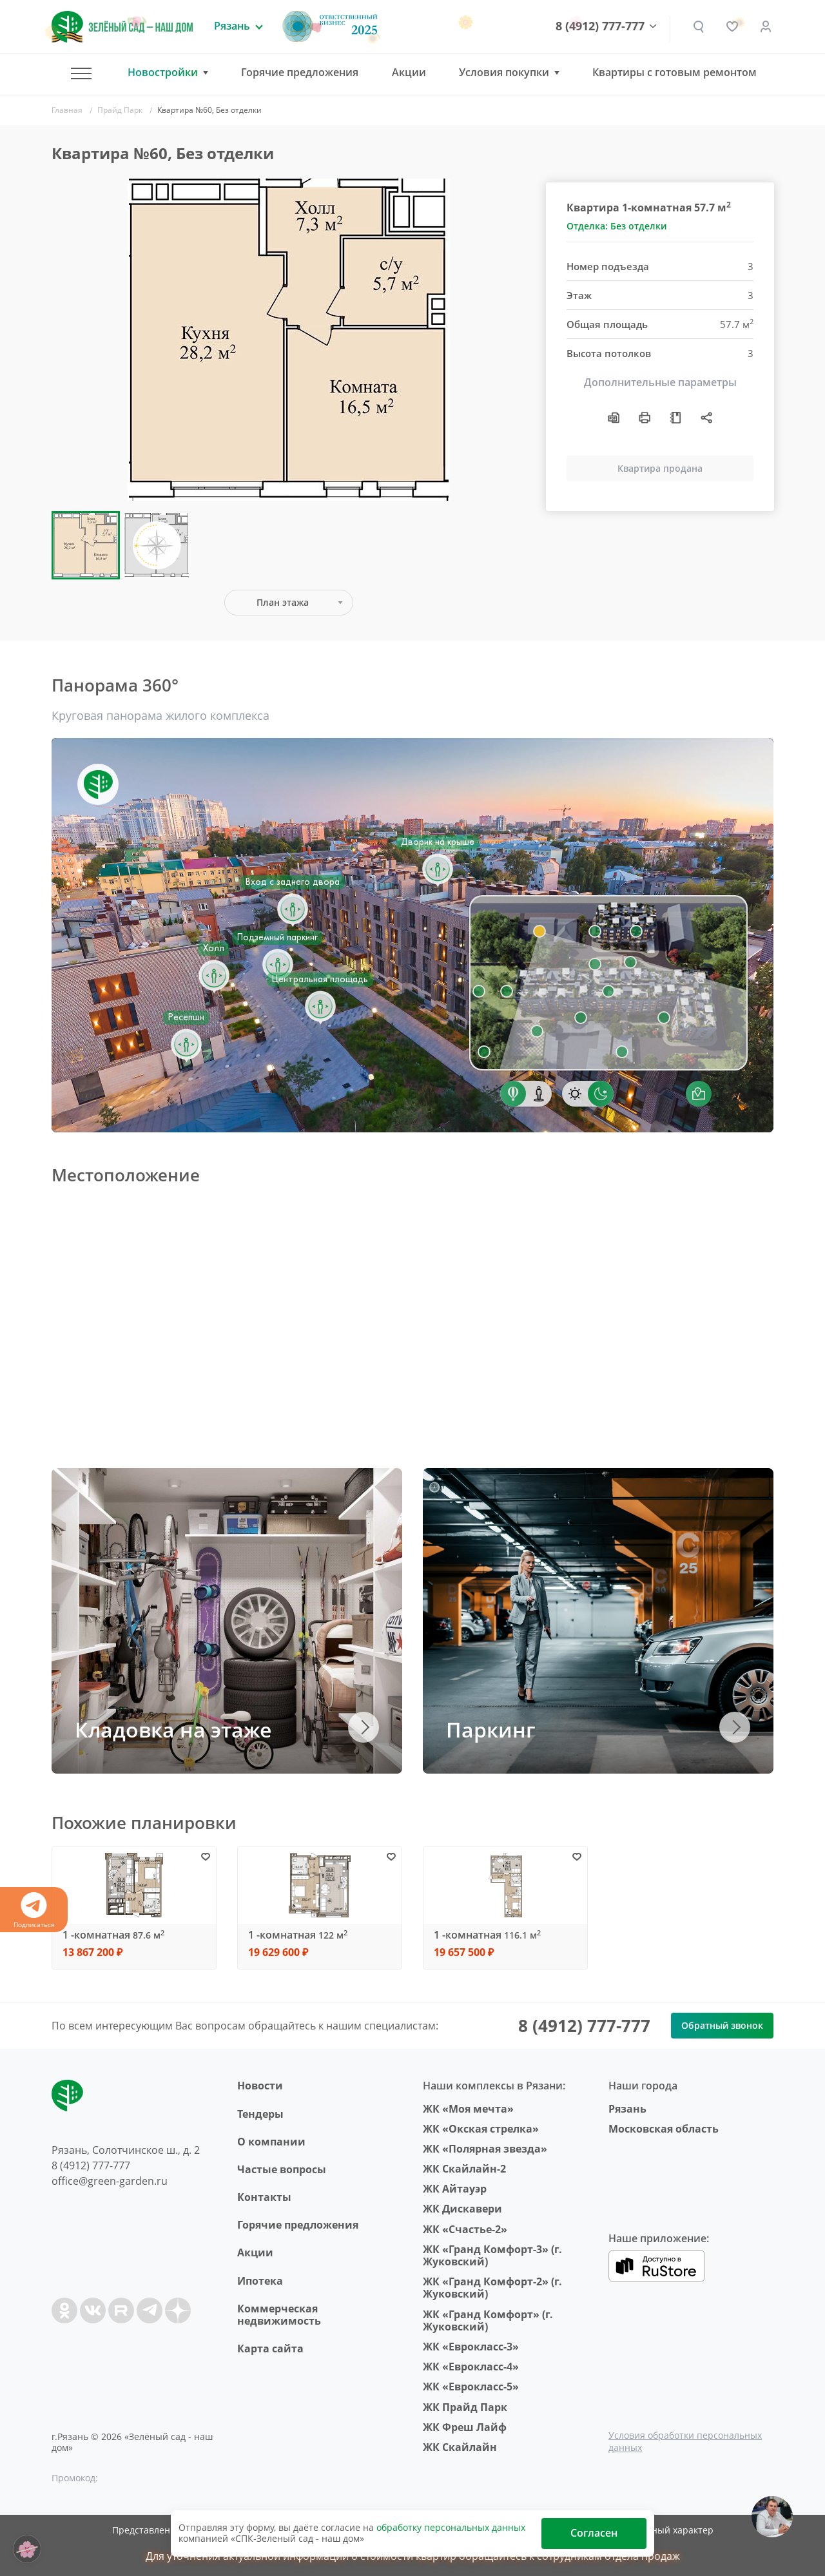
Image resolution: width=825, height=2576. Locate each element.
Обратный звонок (722, 2025)
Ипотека (260, 2281)
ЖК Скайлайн (460, 2447)
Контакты (264, 2197)
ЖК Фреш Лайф (465, 2427)
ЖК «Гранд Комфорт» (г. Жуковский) (488, 2320)
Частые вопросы (281, 2169)
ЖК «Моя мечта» (468, 2109)
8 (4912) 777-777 (600, 26)
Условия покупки (504, 72)
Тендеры (260, 2114)
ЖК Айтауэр (455, 2189)
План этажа (283, 602)
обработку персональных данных (450, 2527)
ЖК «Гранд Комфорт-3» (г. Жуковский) (492, 2255)
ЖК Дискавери (462, 2209)
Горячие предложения (299, 72)
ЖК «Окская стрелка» (481, 2129)
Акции (409, 72)
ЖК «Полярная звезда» (485, 2149)
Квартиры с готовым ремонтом (674, 72)
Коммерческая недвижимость (279, 2314)
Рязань (627, 2109)
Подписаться (34, 1910)
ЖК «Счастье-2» (465, 2229)
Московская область (663, 2129)
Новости (260, 2085)
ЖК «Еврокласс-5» (471, 2386)
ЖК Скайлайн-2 (464, 2169)
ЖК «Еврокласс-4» (471, 2366)
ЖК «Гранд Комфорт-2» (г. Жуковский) (492, 2287)
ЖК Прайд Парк (465, 2407)
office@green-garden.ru (110, 2181)
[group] (289, 340)
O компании (271, 2142)
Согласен (593, 2533)
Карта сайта (270, 2348)
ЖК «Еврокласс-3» (471, 2346)
